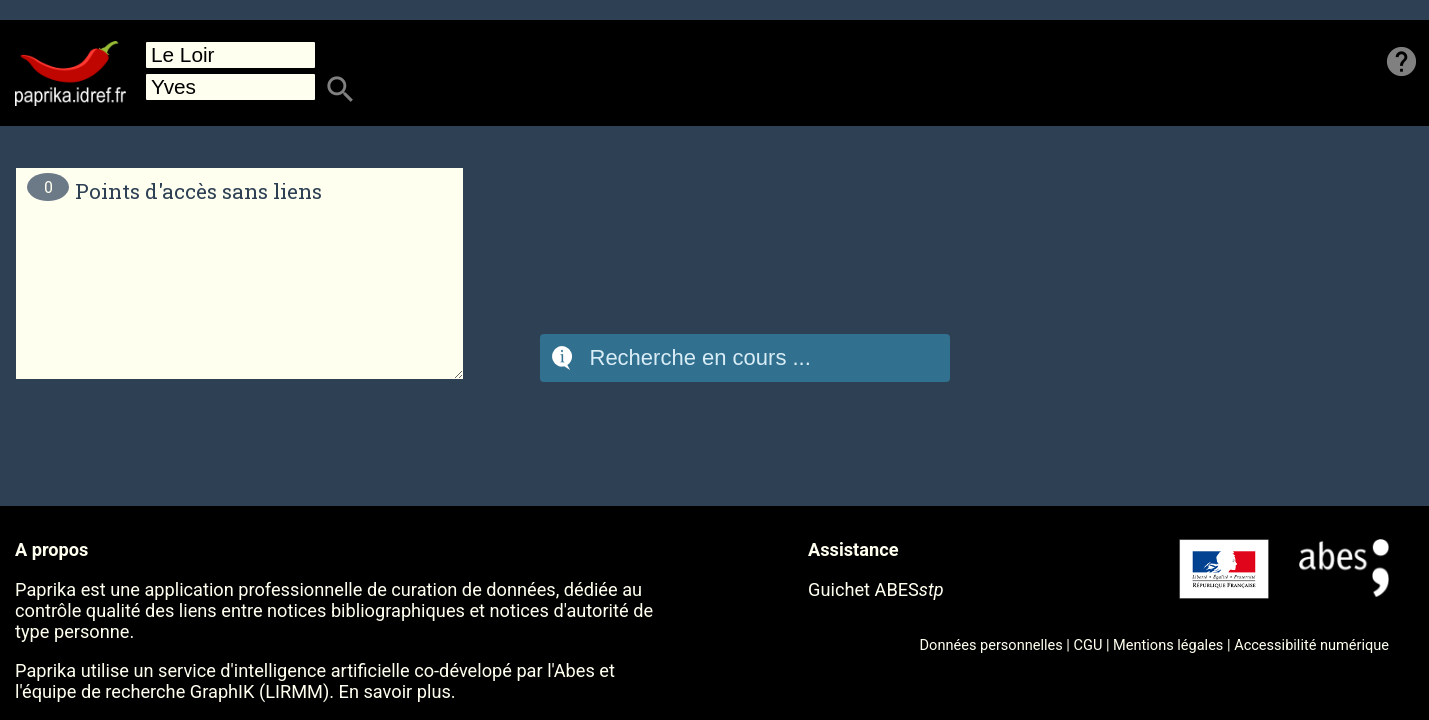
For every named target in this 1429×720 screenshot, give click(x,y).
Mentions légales (1168, 645)
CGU (1088, 645)
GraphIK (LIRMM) (259, 691)
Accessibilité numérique (1311, 645)
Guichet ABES (876, 589)
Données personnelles (991, 645)
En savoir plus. (397, 691)
